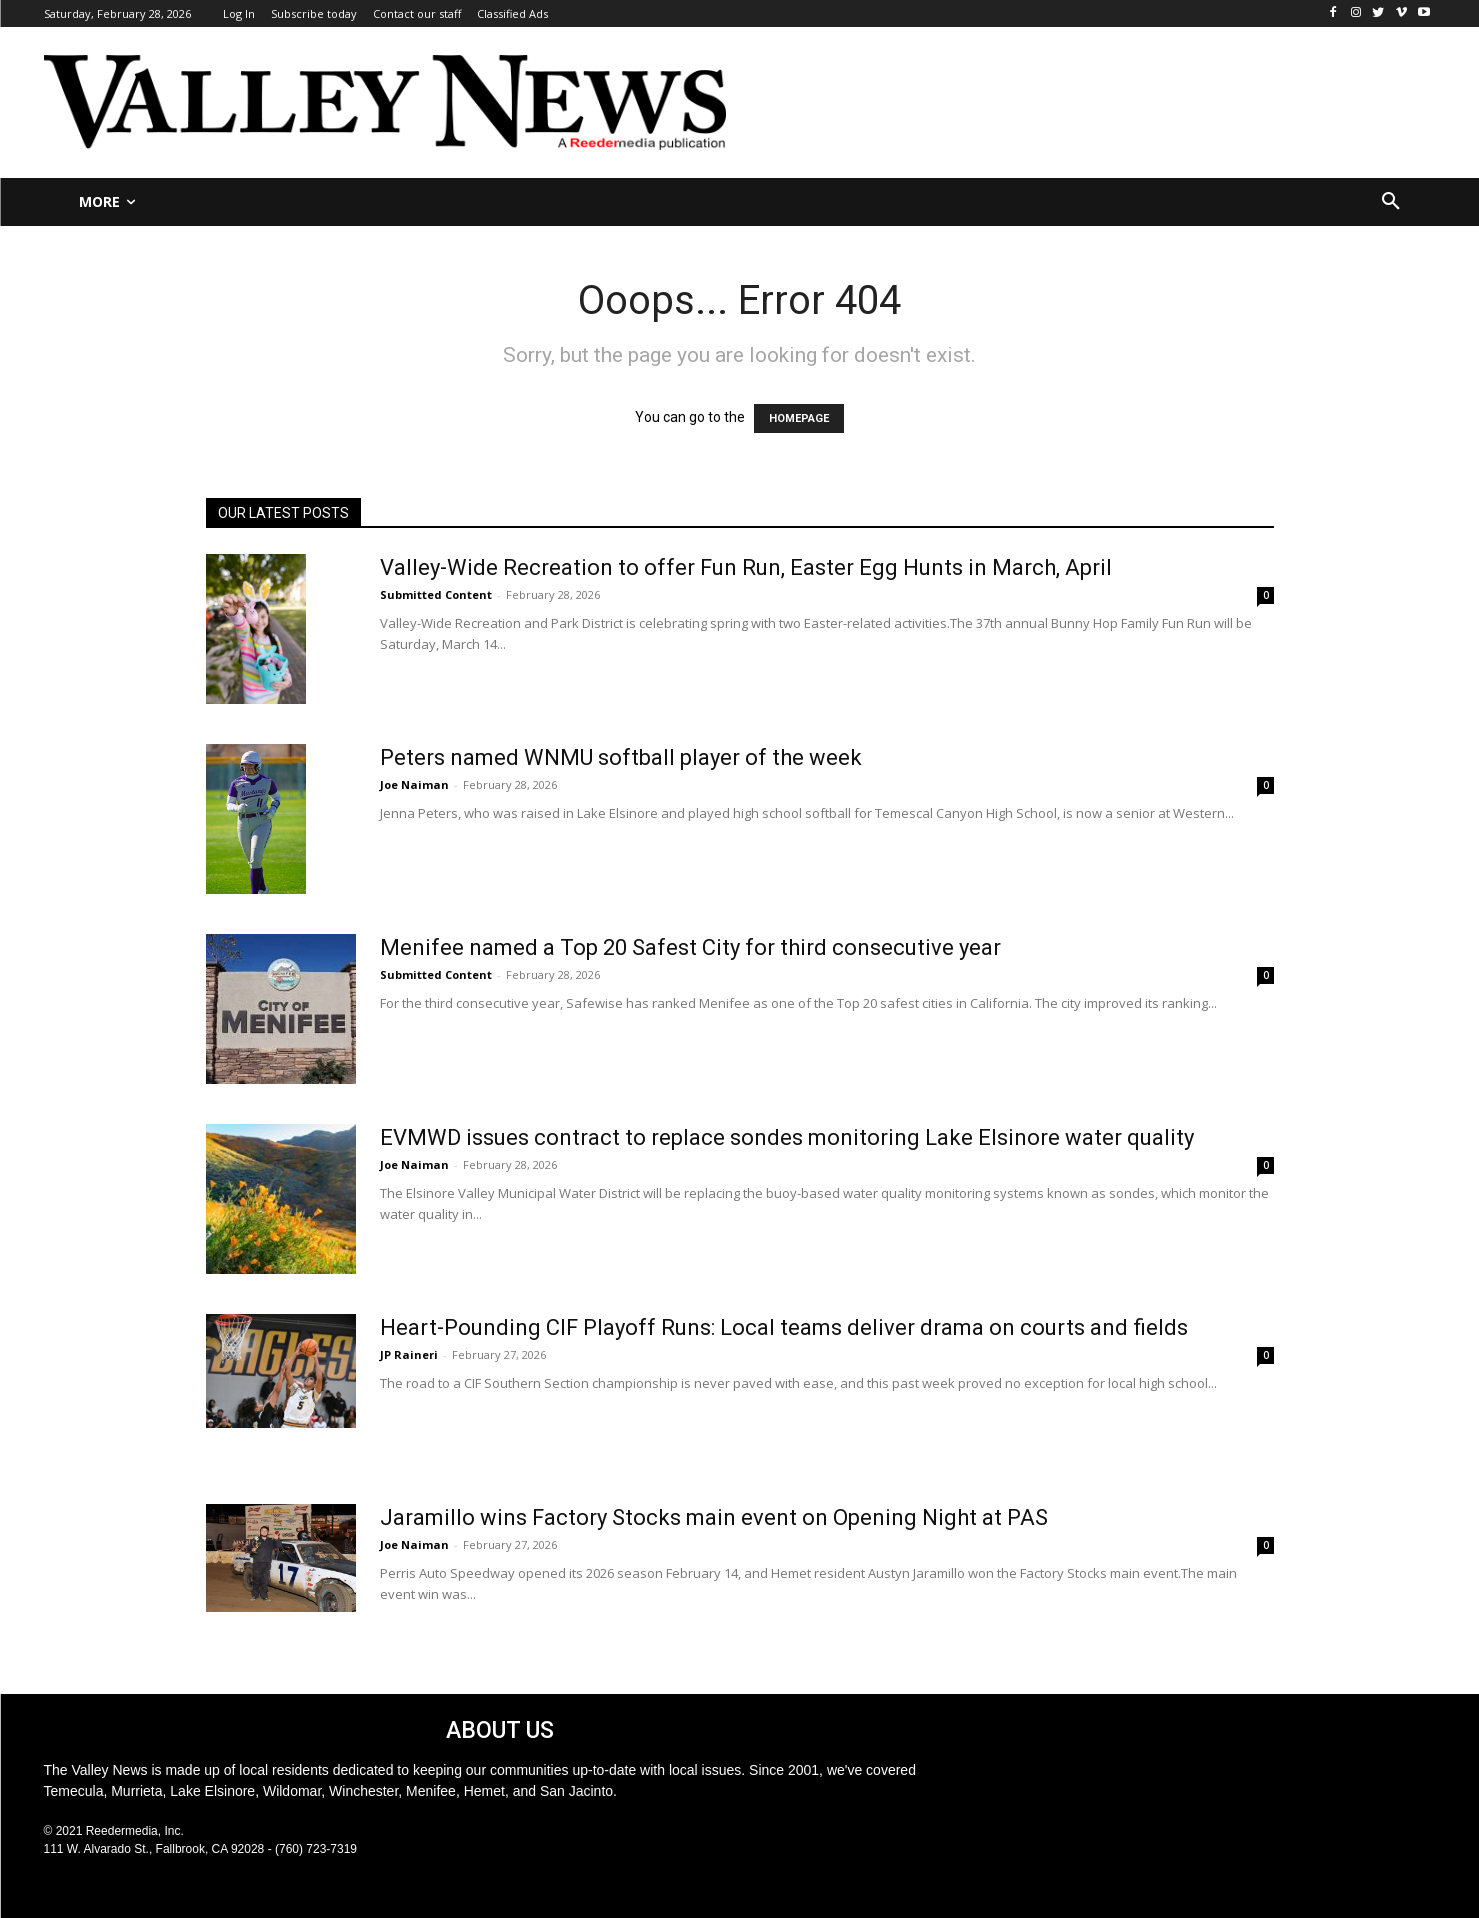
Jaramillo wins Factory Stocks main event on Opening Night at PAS (714, 1517)
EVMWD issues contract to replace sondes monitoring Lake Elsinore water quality (787, 1137)
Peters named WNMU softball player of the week (621, 757)
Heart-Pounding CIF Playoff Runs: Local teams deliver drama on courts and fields (784, 1327)
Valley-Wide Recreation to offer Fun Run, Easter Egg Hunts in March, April (746, 567)
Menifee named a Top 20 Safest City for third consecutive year (690, 947)
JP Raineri (409, 1354)
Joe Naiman (414, 784)
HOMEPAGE (799, 418)
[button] (1391, 202)
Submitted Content (436, 594)
